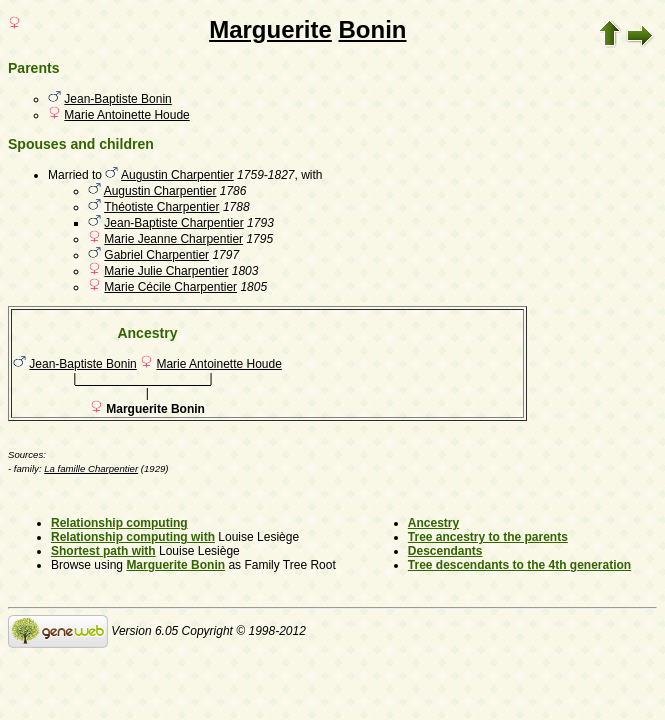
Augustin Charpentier (177, 175)
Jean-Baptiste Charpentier (173, 223)
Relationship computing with (133, 537)
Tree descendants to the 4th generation (519, 565)
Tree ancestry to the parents (488, 537)
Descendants (445, 551)
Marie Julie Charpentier (166, 271)
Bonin (373, 29)
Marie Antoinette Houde (126, 115)
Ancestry (433, 523)
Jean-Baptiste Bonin (117, 99)
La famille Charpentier (91, 468)
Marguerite (270, 29)
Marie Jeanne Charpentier (173, 239)
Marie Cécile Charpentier (170, 287)
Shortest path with (103, 551)
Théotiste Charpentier (161, 207)
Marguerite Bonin (175, 565)
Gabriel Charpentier (156, 255)
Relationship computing (119, 523)
